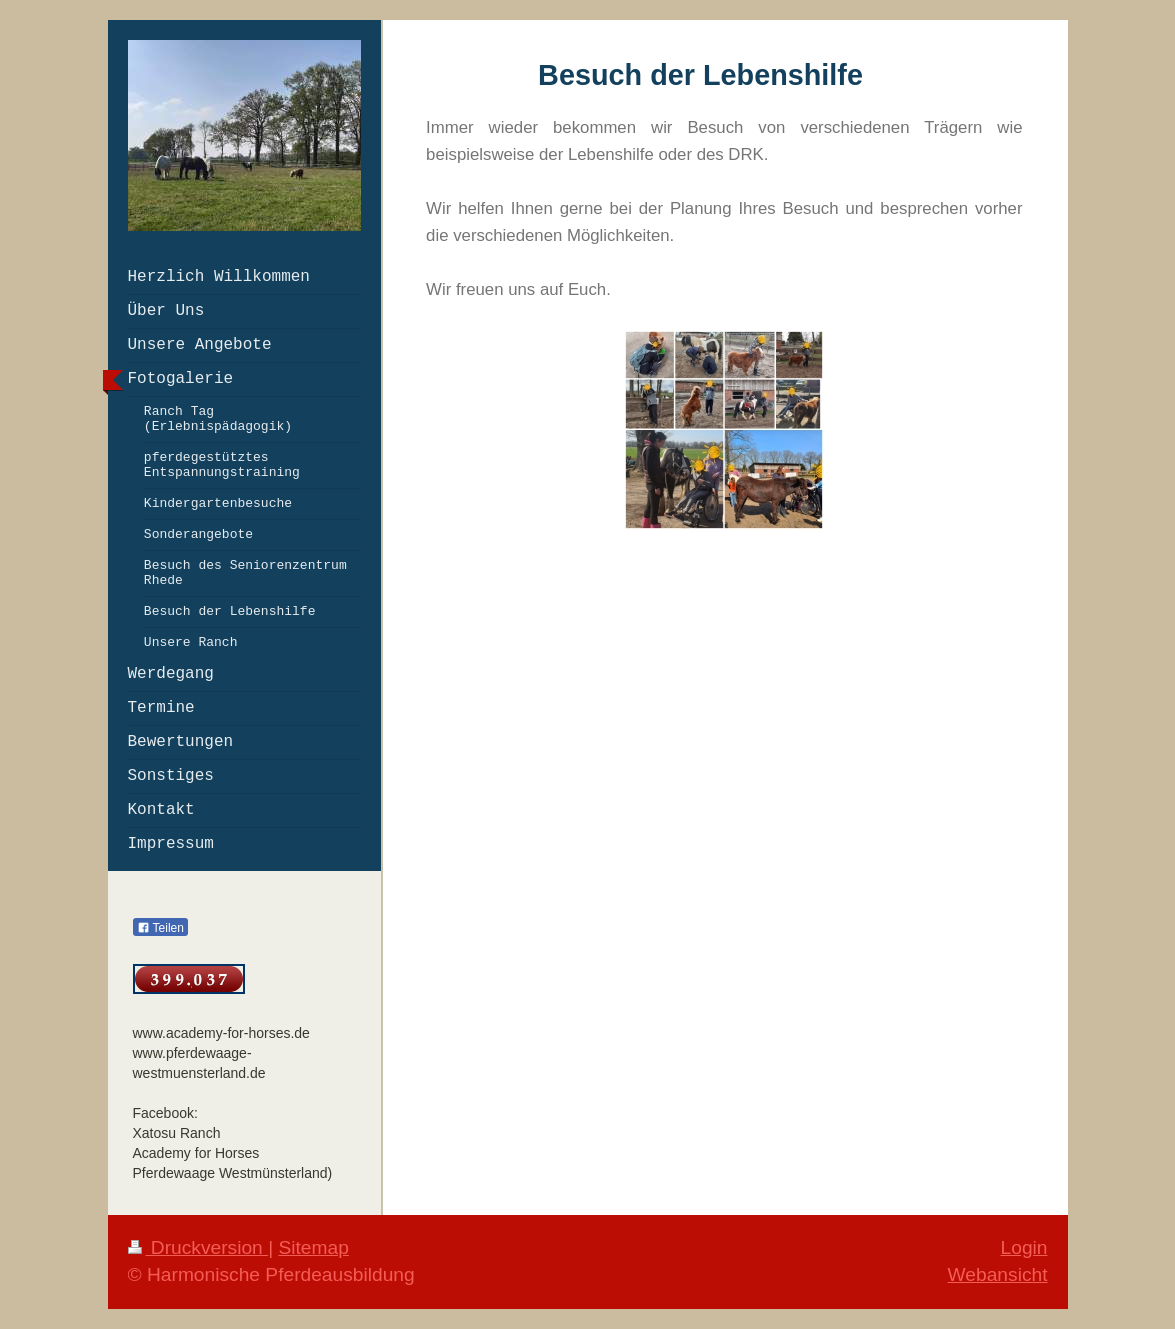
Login (1024, 1247)
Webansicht (998, 1274)
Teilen (160, 928)
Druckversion (198, 1247)
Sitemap (313, 1247)
